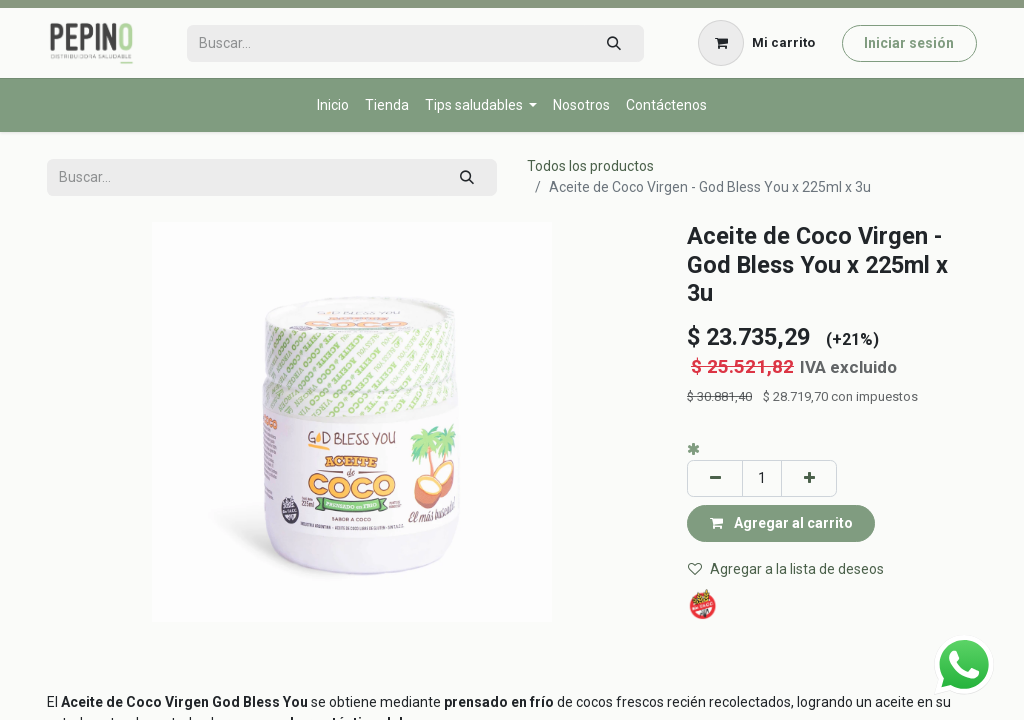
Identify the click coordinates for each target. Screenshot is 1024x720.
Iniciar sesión (909, 43)
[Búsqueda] (613, 43)
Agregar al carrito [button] (781, 523)
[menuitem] (333, 105)
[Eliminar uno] (715, 478)
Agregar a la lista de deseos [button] (786, 569)
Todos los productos (590, 166)
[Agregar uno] (809, 478)
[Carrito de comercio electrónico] (757, 43)
